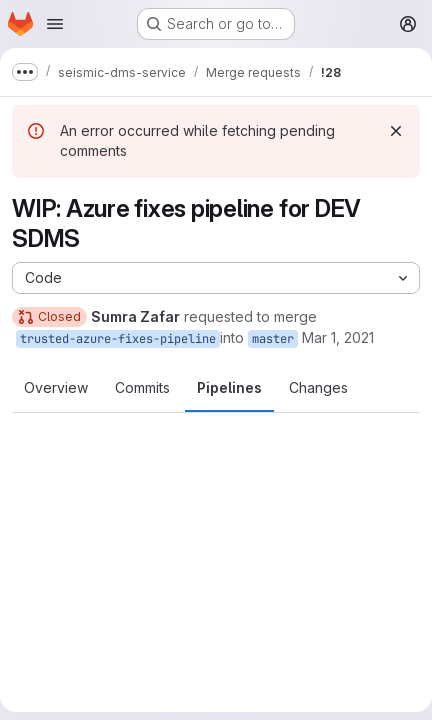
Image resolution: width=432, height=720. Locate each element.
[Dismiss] (396, 131)
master (273, 339)
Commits (142, 387)
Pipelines (229, 387)
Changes (318, 387)
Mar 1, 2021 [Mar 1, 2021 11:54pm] (338, 337)
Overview (56, 387)
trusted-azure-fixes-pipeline (118, 339)
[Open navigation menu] (55, 24)
